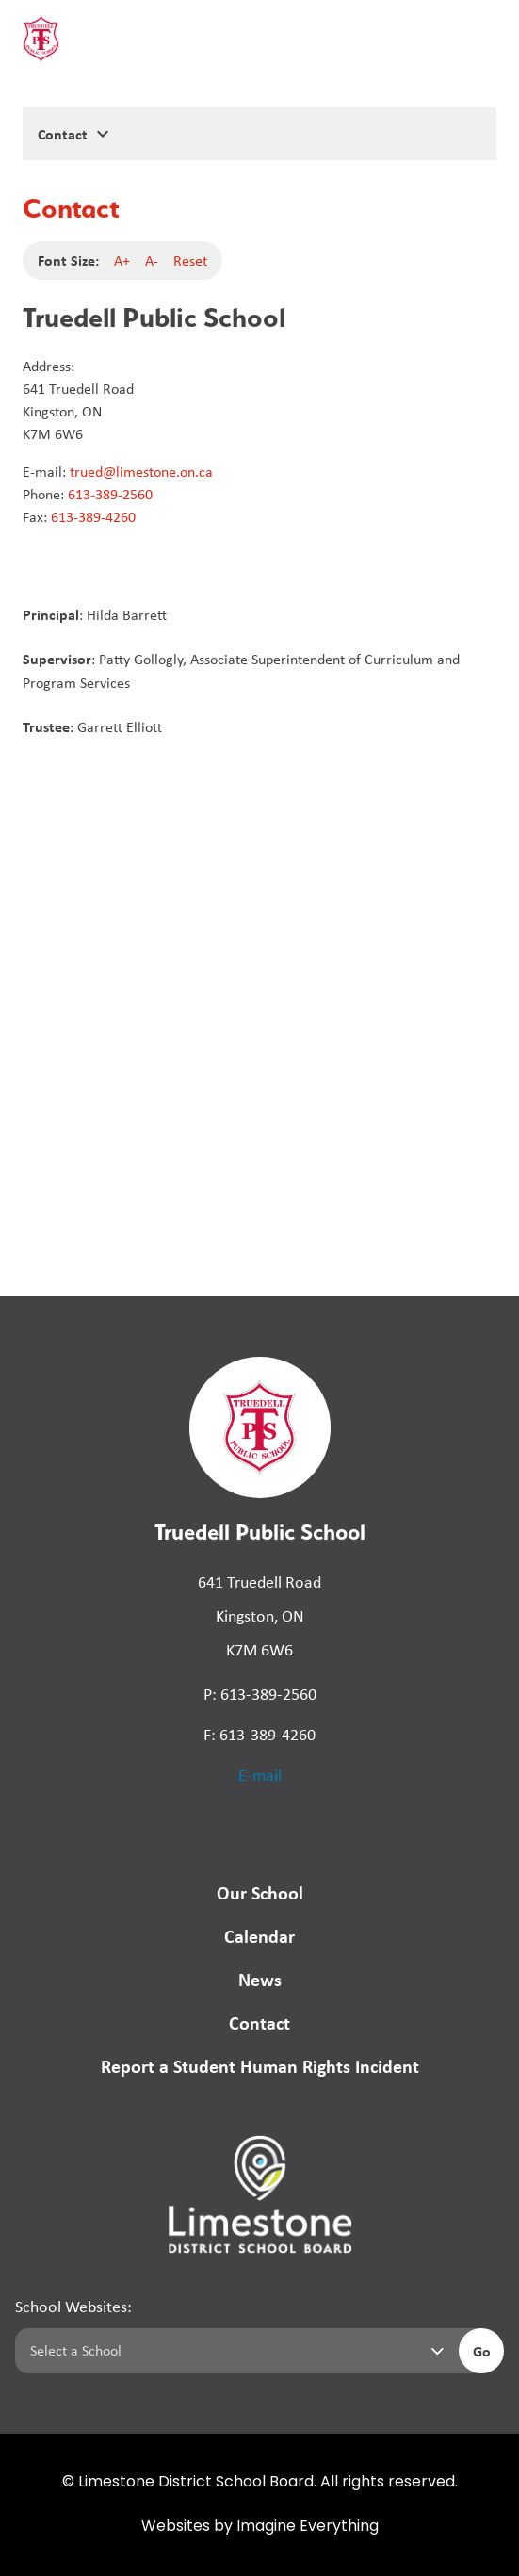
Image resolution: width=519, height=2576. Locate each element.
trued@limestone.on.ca (141, 471)
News (260, 1979)
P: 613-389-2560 (259, 1694)
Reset (190, 260)
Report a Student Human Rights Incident (260, 2066)
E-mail (260, 1775)
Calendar (259, 1935)
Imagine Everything (307, 2527)
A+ (122, 260)
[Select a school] (233, 2350)
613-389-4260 (93, 517)
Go (482, 2350)
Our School (260, 1892)
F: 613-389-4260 (259, 1734)
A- (151, 260)
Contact (259, 2022)
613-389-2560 (110, 494)
